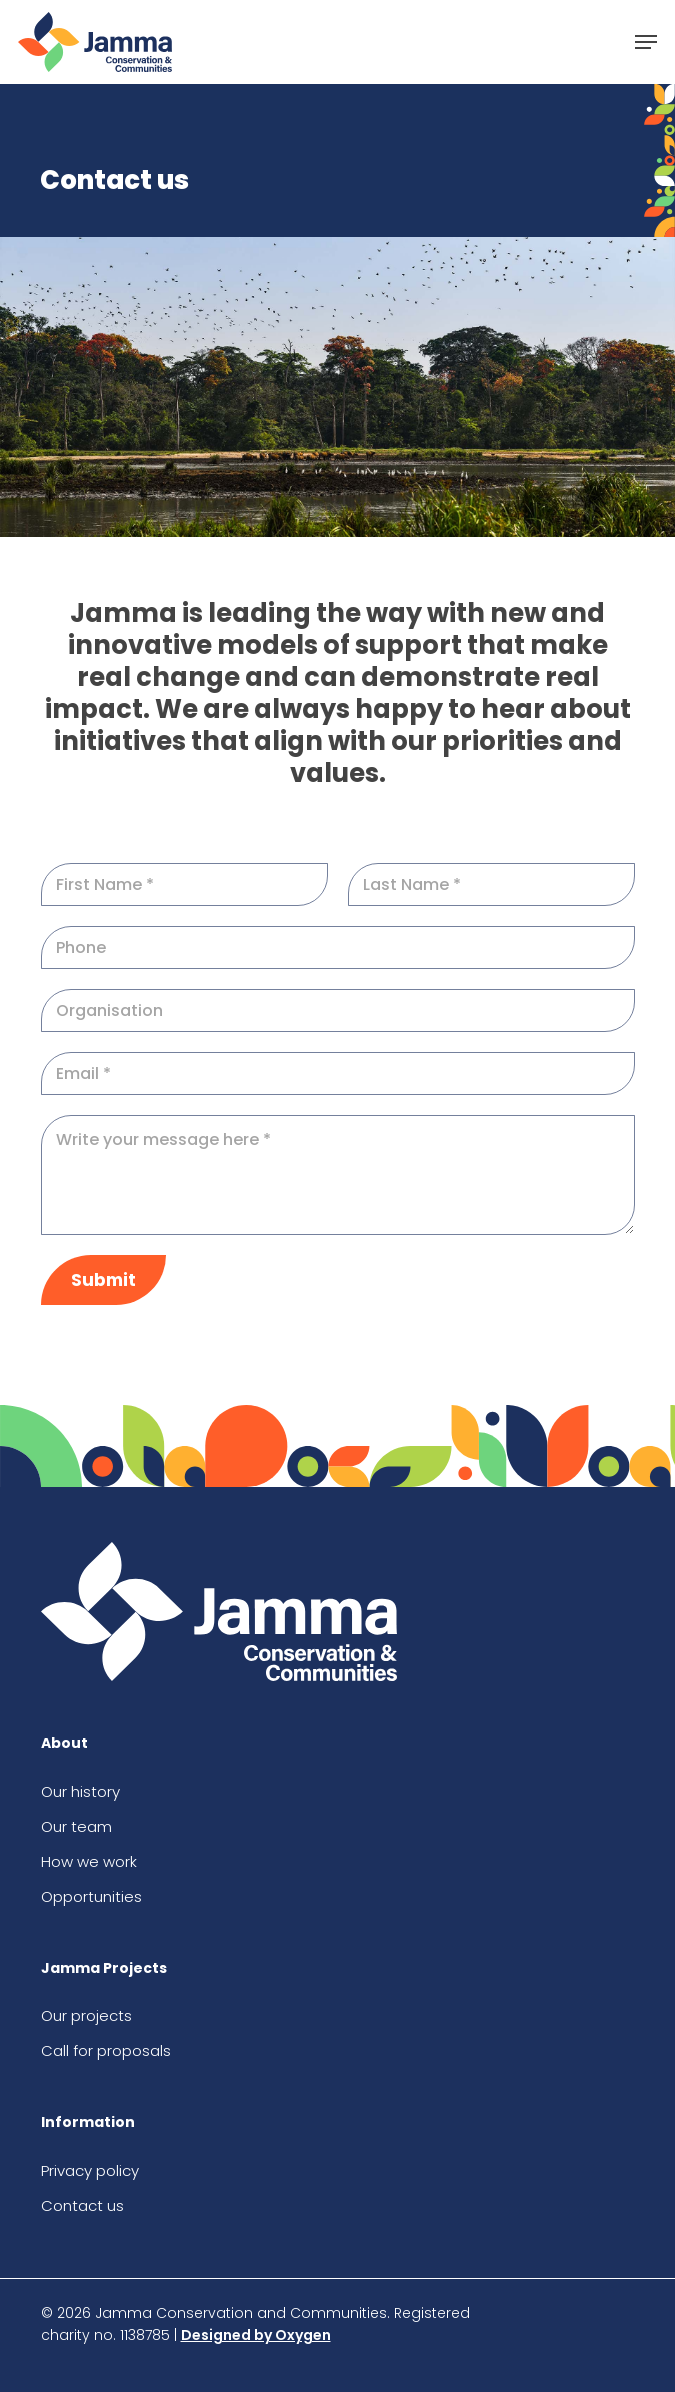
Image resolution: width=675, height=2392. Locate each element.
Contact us (82, 2205)
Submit (103, 1280)
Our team (76, 1826)
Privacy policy (90, 2170)
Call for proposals (106, 2050)
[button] (646, 42)
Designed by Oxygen (256, 2335)
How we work (89, 1861)
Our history (80, 1791)
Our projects (86, 2015)
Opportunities (91, 1896)
